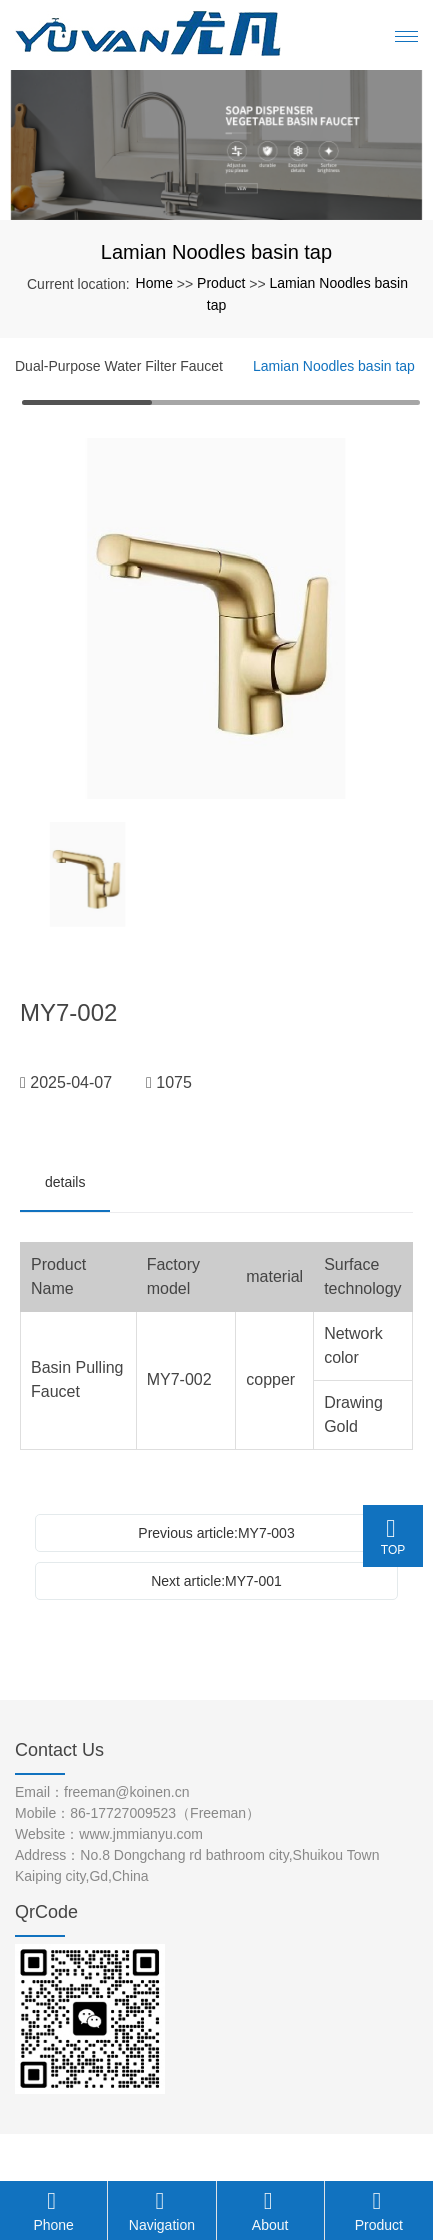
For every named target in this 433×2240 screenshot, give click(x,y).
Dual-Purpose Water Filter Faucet (119, 366)
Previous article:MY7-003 (216, 1533)
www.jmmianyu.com (141, 1834)
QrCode (46, 1912)
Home (154, 283)
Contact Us (59, 1750)
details (65, 1182)
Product (221, 283)
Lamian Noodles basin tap (334, 366)
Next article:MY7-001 (216, 1581)
